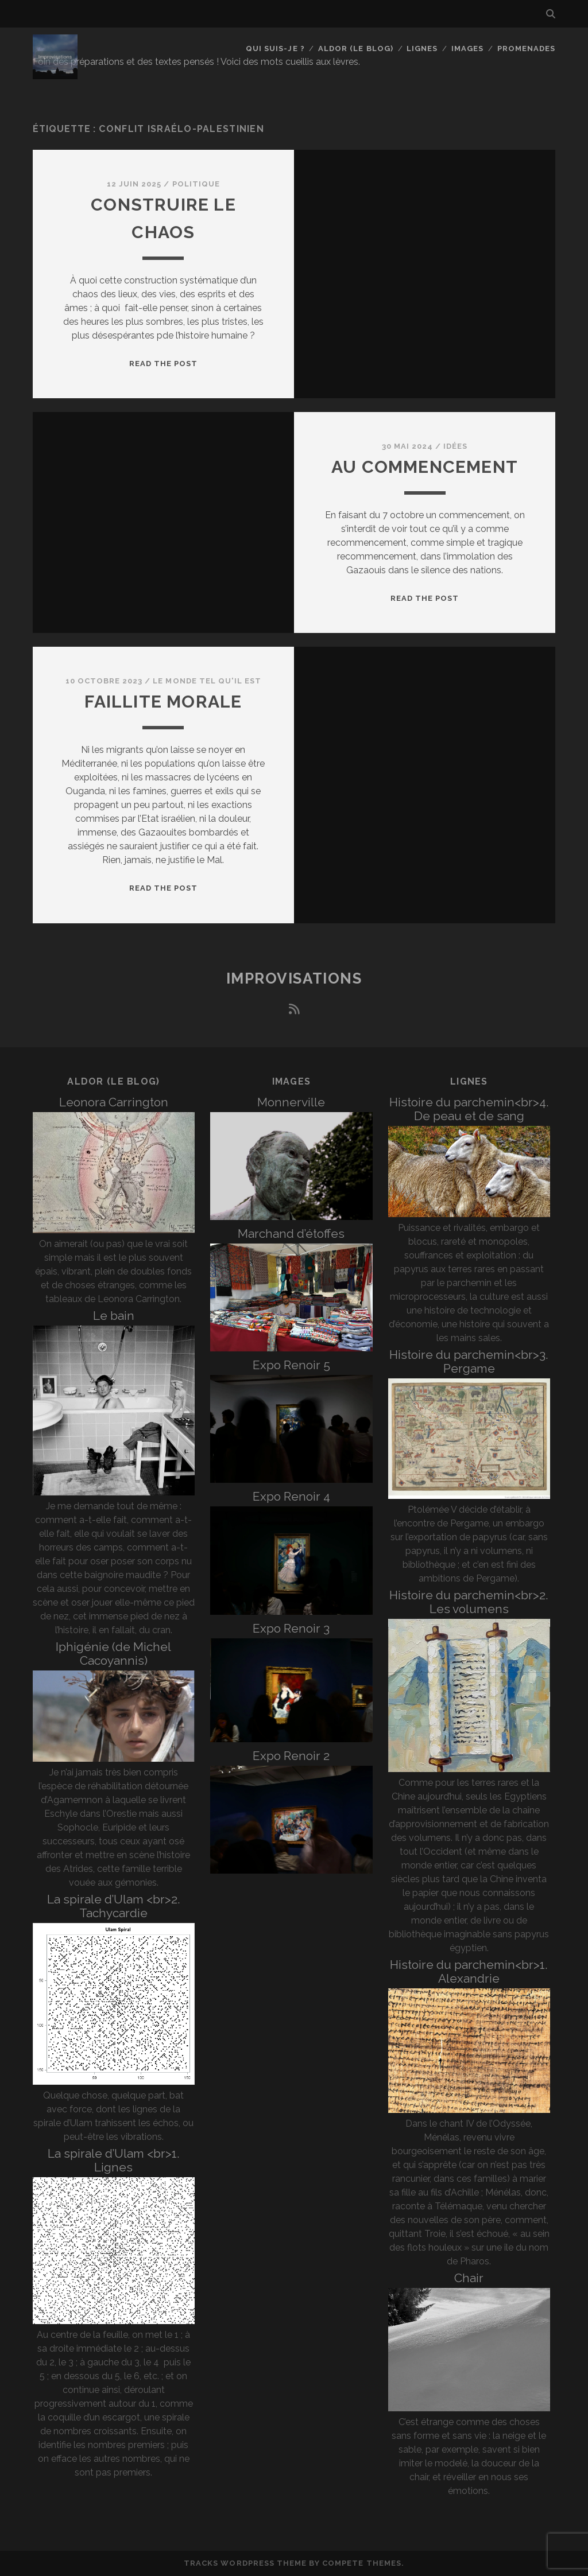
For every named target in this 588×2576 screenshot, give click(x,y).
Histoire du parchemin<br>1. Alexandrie (469, 1971)
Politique (196, 184)
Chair (468, 2278)
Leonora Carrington (113, 1102)
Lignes (422, 48)
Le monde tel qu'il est (207, 681)
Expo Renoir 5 (291, 1365)
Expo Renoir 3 (291, 1628)
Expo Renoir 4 (291, 1496)
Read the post (163, 363)
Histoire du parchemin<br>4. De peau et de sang (469, 1109)
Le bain (113, 1315)
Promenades (526, 48)
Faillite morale (163, 701)
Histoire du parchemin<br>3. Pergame (468, 1361)
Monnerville (291, 1102)
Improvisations (294, 978)
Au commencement (424, 467)
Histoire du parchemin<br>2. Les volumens (468, 1602)
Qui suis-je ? (275, 48)
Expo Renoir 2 (291, 1756)
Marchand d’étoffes (291, 1233)
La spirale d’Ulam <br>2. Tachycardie (113, 1906)
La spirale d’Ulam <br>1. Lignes (114, 2160)
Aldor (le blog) (355, 48)
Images (467, 48)
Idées (455, 446)
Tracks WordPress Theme (245, 2563)
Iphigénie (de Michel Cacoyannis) (113, 1653)
